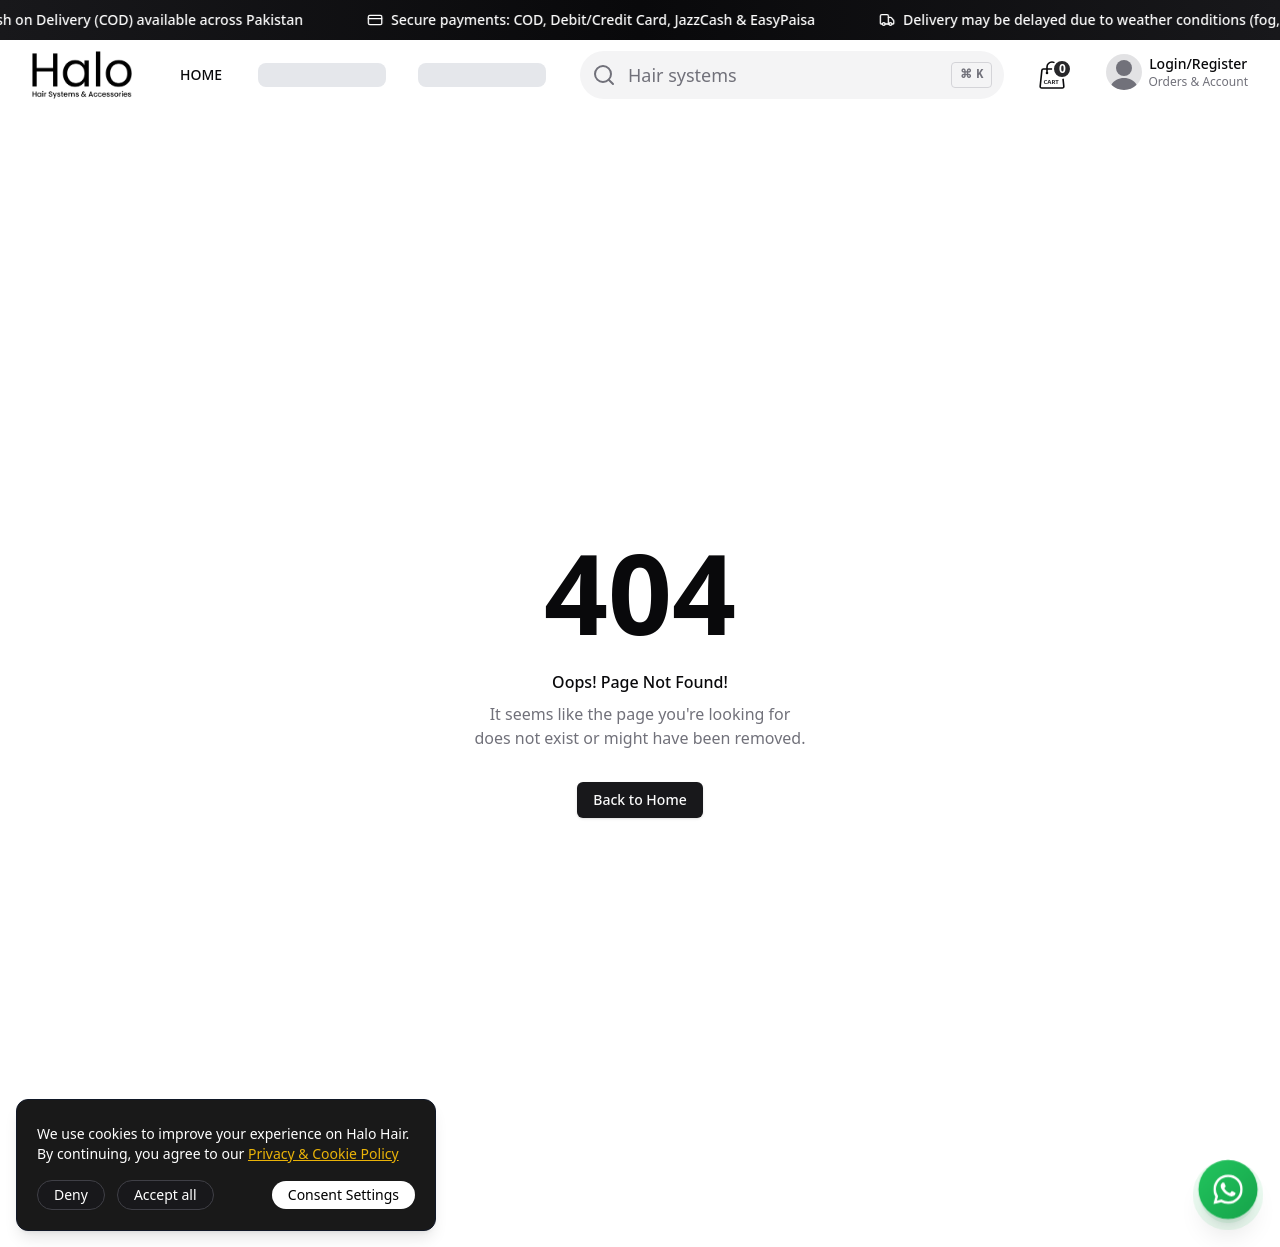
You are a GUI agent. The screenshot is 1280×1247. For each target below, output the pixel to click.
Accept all (165, 1194)
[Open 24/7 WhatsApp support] (1228, 1188)
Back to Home (639, 799)
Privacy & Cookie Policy (323, 1153)
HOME (201, 74)
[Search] (792, 75)
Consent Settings (343, 1194)
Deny (71, 1194)
